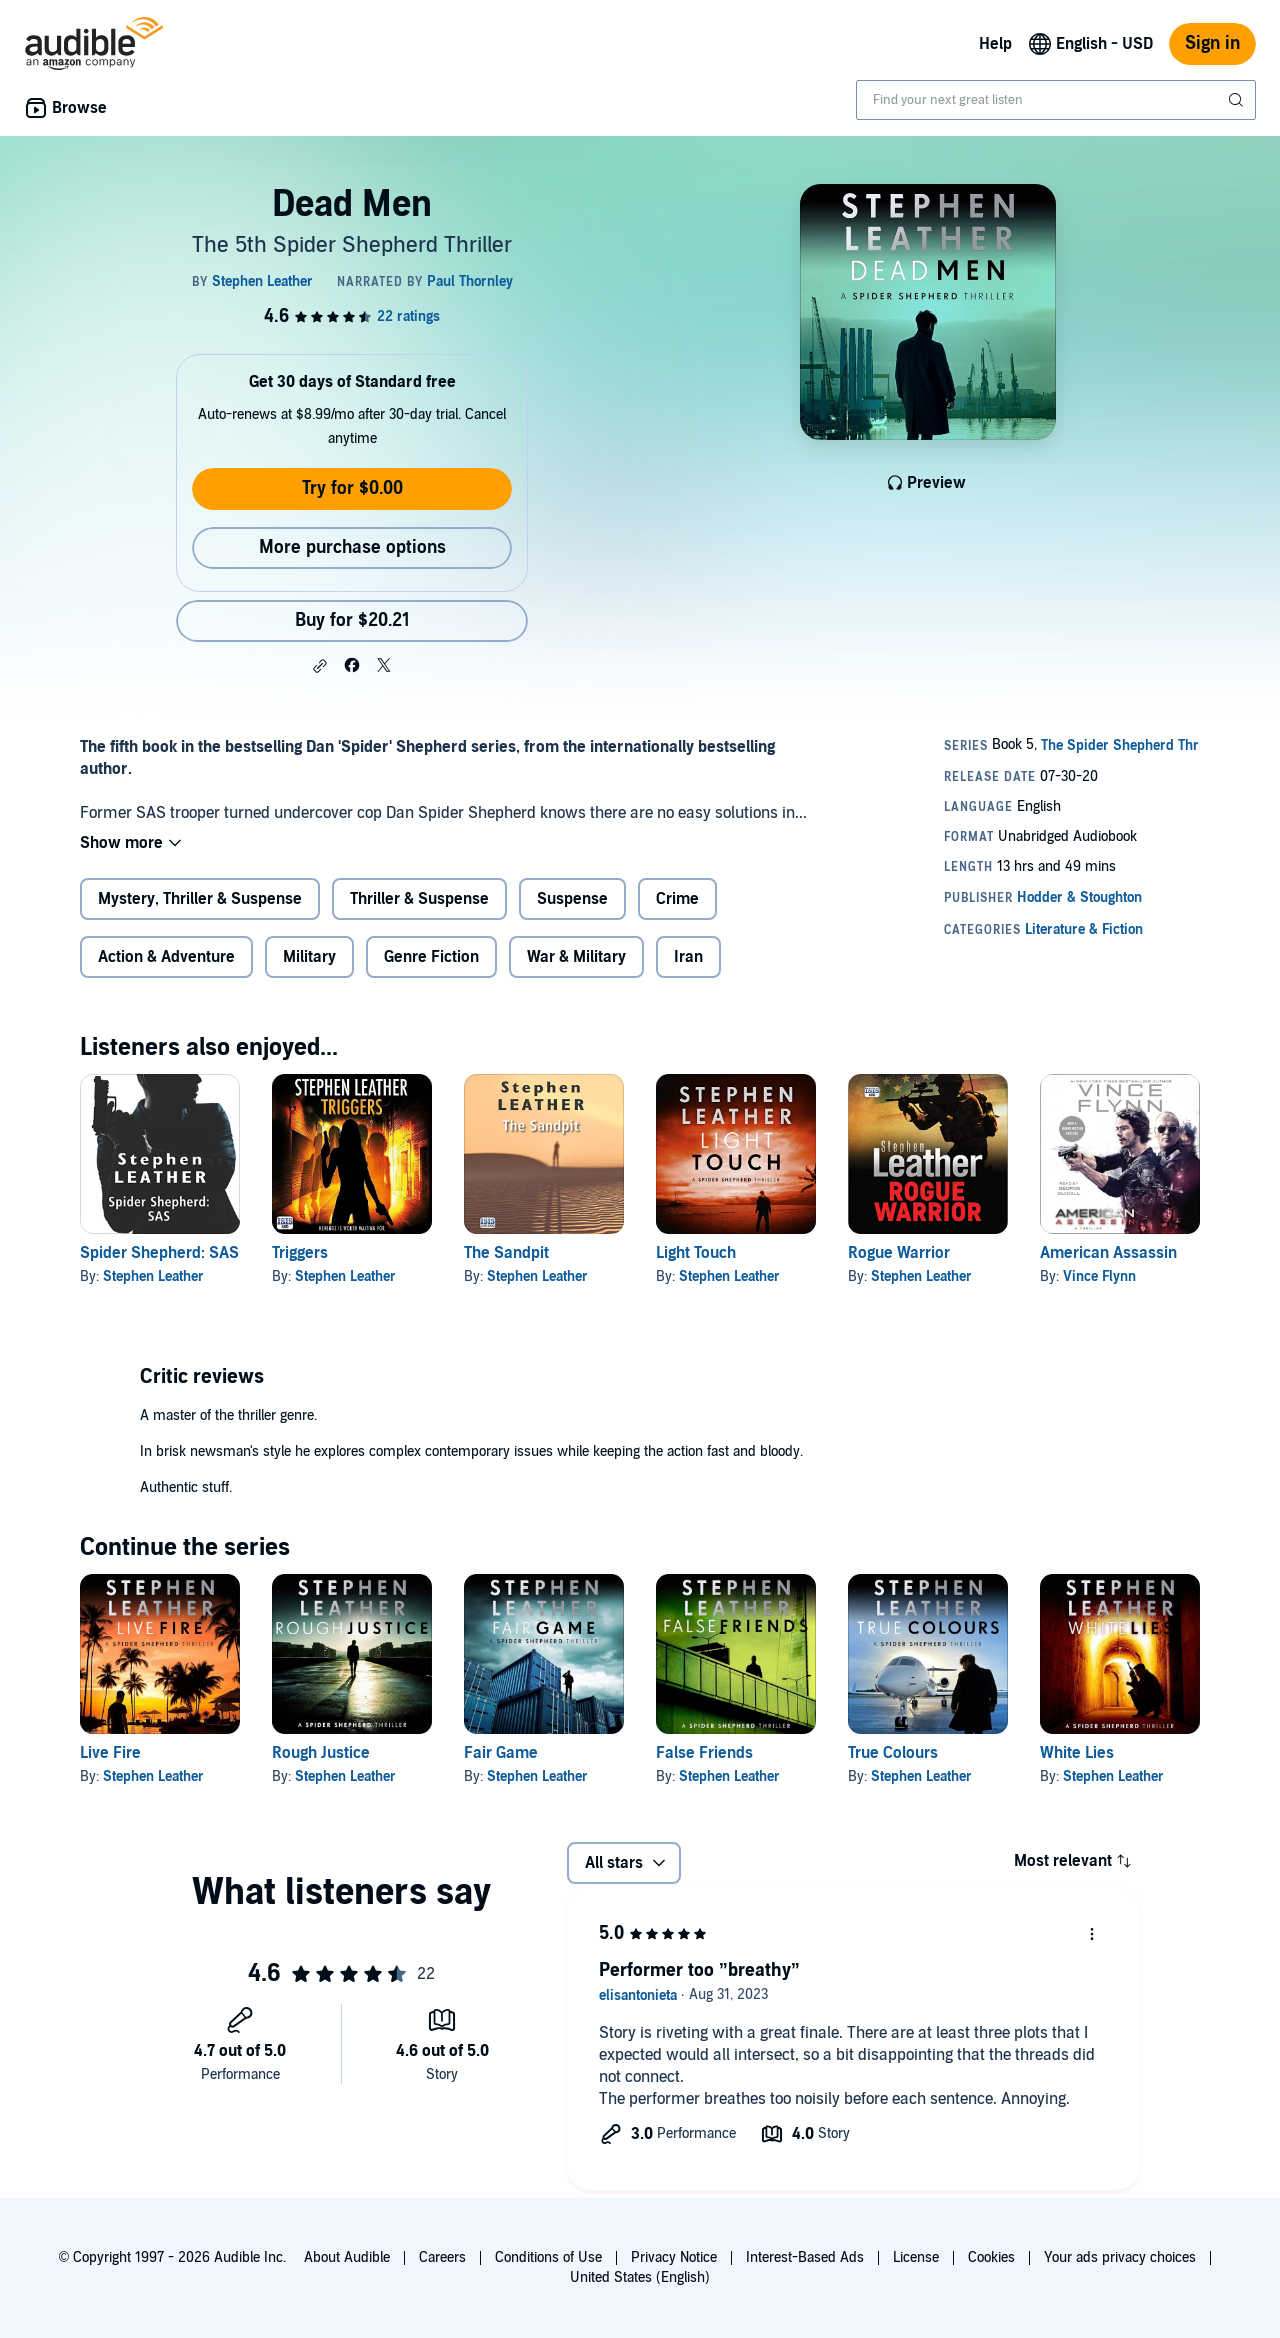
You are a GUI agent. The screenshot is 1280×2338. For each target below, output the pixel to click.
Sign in (1212, 43)
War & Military (576, 957)
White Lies (1077, 1753)
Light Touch (696, 1253)
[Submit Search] (1238, 100)
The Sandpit (506, 1253)
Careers (442, 2257)
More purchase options (352, 547)
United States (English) (640, 2277)
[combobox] (1056, 100)
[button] (320, 666)
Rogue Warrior (899, 1253)
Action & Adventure (166, 957)
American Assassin (1108, 1253)
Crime (677, 899)
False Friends (704, 1753)
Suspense (572, 899)
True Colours (893, 1753)
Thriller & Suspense (419, 899)
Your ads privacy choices (1120, 2257)
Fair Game (501, 1753)
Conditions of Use (548, 2257)
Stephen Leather (153, 1276)
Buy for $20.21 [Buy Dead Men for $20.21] (352, 620)
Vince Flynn (1099, 1276)
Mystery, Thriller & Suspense (200, 899)
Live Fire (110, 1753)
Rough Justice (321, 1753)
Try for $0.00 (352, 488)
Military (309, 957)
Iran (688, 957)
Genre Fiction (431, 957)
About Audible (347, 2257)
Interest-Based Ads (805, 2257)
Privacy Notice (674, 2257)
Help (995, 44)
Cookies (991, 2257)
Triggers (300, 1253)
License (916, 2257)
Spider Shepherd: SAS (159, 1253)
